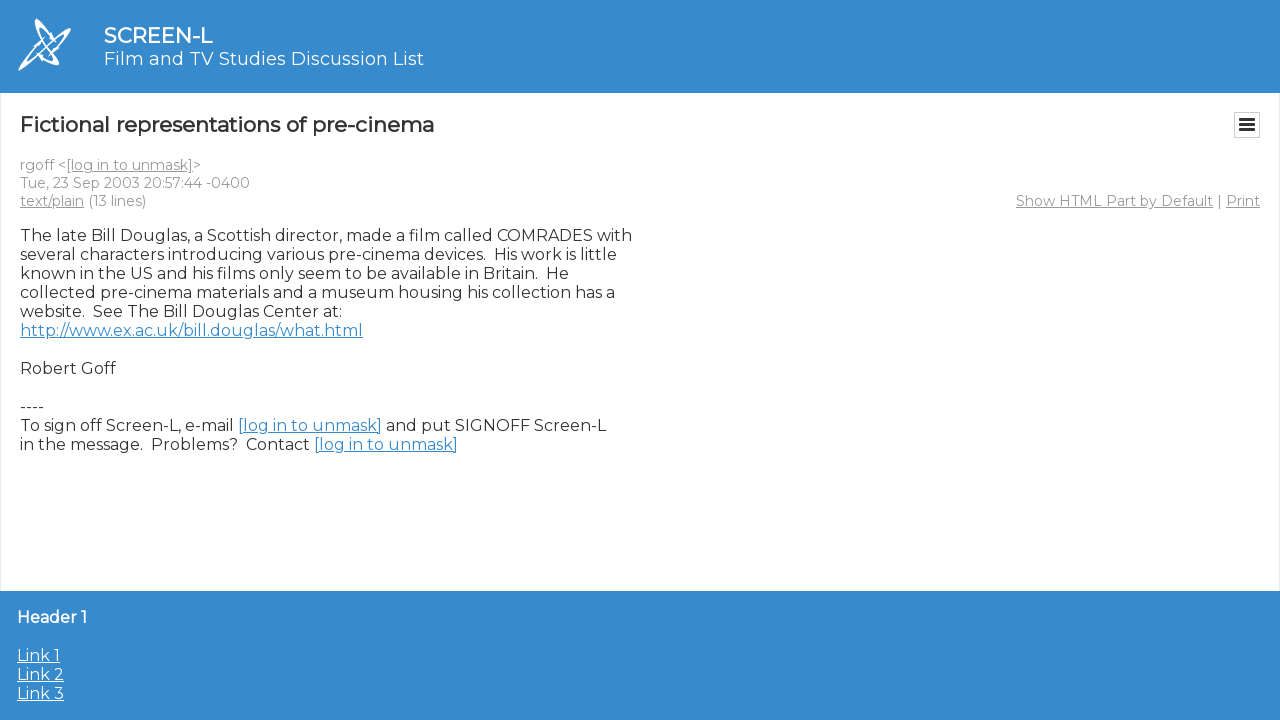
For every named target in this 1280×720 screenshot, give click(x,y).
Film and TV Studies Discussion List (264, 59)
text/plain (52, 201)
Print (1243, 201)
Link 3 (40, 693)
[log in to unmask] (129, 165)
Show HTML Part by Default (1114, 201)
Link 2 (40, 674)
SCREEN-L (158, 35)
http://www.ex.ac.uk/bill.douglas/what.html (191, 330)
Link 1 (38, 655)
